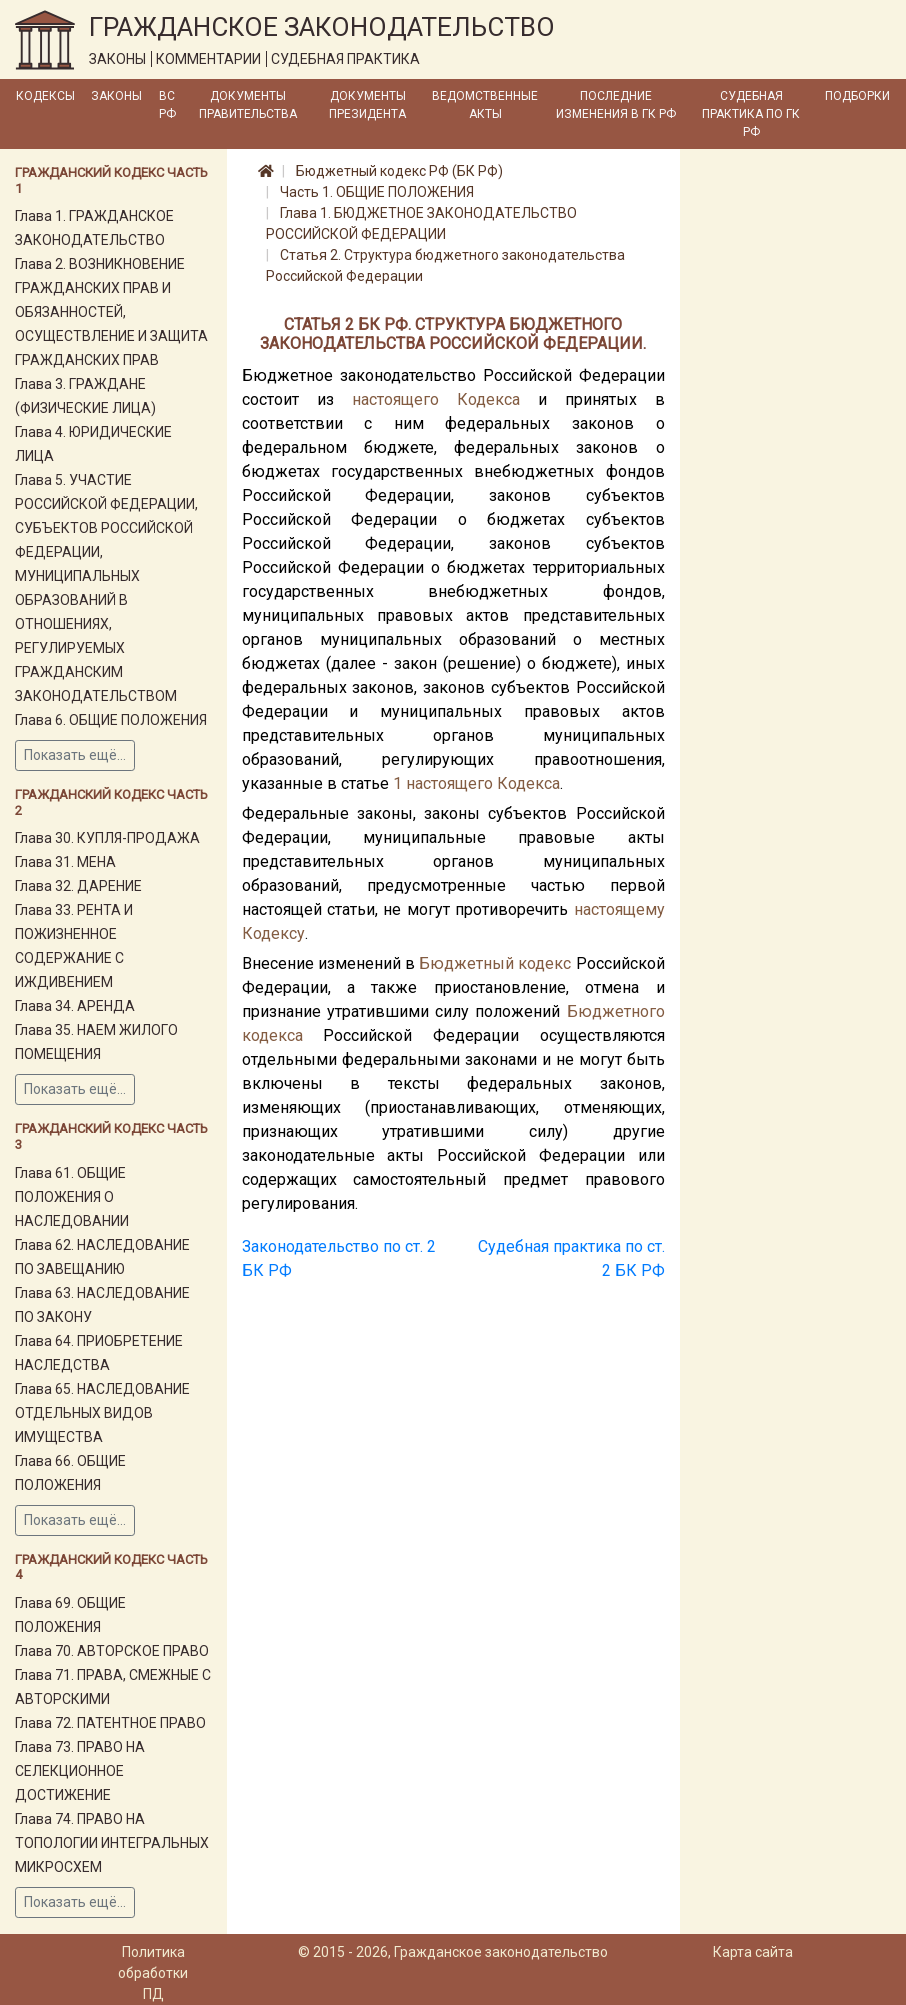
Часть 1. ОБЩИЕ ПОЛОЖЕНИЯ (377, 192)
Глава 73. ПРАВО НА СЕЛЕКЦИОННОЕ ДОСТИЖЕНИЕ (80, 1771)
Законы (116, 96)
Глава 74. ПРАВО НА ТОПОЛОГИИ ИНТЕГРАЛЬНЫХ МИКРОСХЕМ (112, 1843)
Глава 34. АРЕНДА (75, 1006)
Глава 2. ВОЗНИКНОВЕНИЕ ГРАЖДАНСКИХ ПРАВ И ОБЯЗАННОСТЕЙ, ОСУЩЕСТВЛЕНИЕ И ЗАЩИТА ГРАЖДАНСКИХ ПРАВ (111, 312)
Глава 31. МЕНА (65, 862)
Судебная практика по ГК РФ (751, 114)
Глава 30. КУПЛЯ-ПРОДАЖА (107, 838)
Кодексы (45, 96)
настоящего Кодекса (436, 399)
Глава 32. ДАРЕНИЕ (78, 886)
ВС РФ (167, 105)
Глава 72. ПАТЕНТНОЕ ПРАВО (110, 1723)
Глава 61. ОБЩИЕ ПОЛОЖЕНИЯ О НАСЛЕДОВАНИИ (72, 1197)
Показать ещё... (75, 755)
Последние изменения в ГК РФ (616, 105)
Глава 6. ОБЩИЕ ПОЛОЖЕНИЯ (111, 720)
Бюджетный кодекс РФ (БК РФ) (399, 171)
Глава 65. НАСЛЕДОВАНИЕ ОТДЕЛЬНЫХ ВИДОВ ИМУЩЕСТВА (102, 1413)
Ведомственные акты (485, 105)
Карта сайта (753, 1952)
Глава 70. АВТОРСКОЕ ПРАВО (112, 1651)
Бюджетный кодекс (495, 963)
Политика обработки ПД (153, 1973)
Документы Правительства (248, 105)
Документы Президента (367, 105)
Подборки (857, 96)
